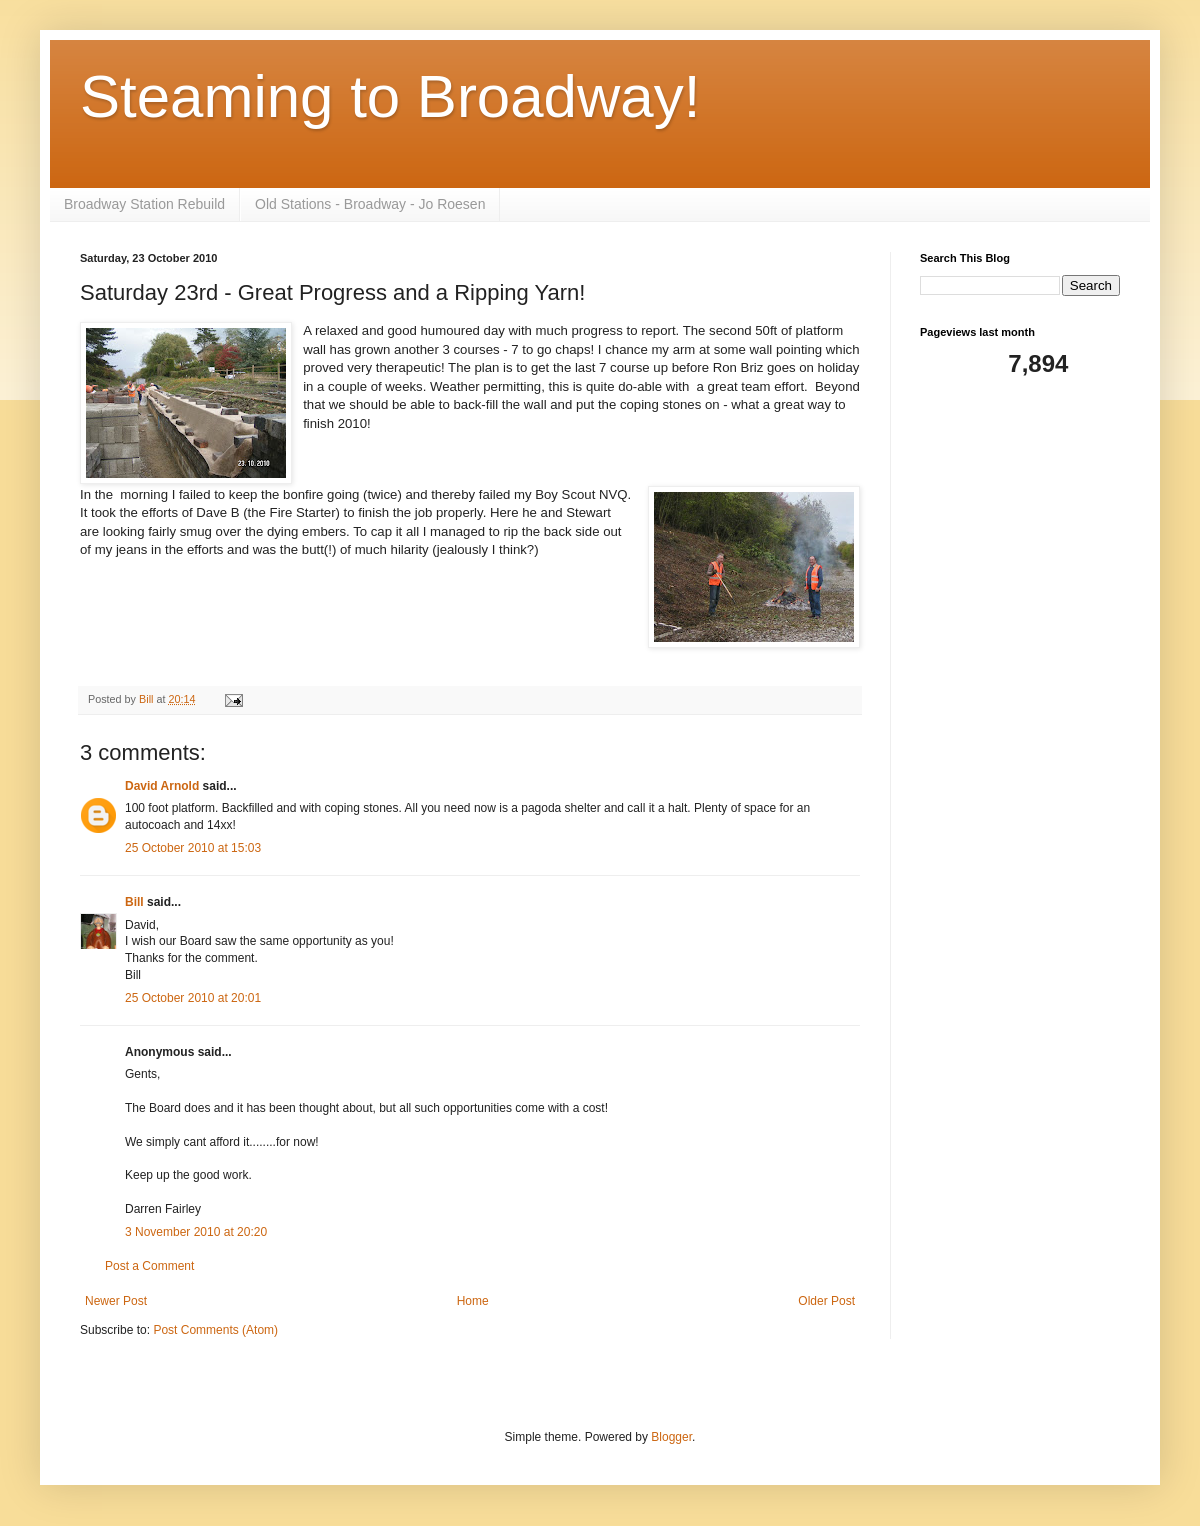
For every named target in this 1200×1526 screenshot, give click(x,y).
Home (473, 1301)
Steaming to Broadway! (390, 96)
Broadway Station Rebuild (144, 204)
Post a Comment (149, 1266)
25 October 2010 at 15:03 (193, 848)
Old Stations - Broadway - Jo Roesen (370, 204)
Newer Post (116, 1301)
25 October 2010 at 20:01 (193, 998)
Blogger (671, 1437)
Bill (134, 902)
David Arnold (162, 786)
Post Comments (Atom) (215, 1330)
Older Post (826, 1301)
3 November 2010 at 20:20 (196, 1232)
